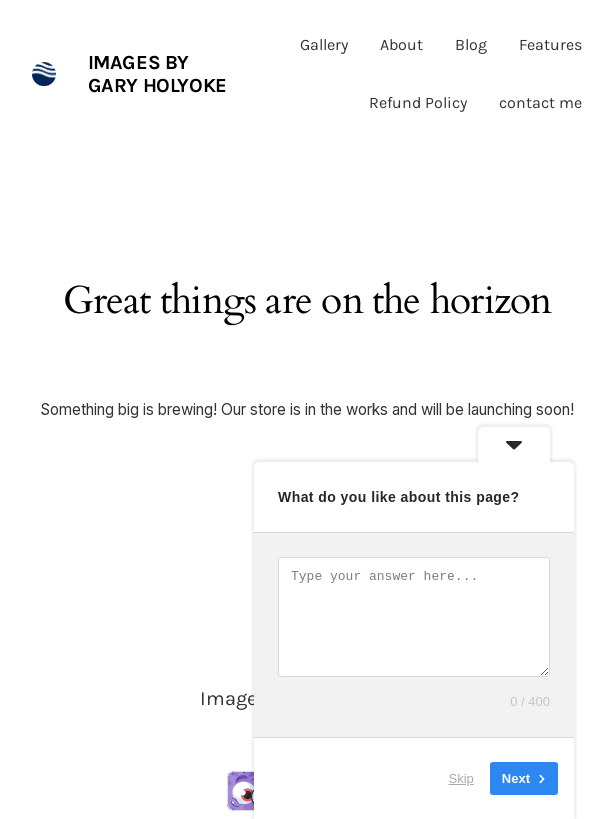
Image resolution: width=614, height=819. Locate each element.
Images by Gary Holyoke (157, 74)
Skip (461, 778)
